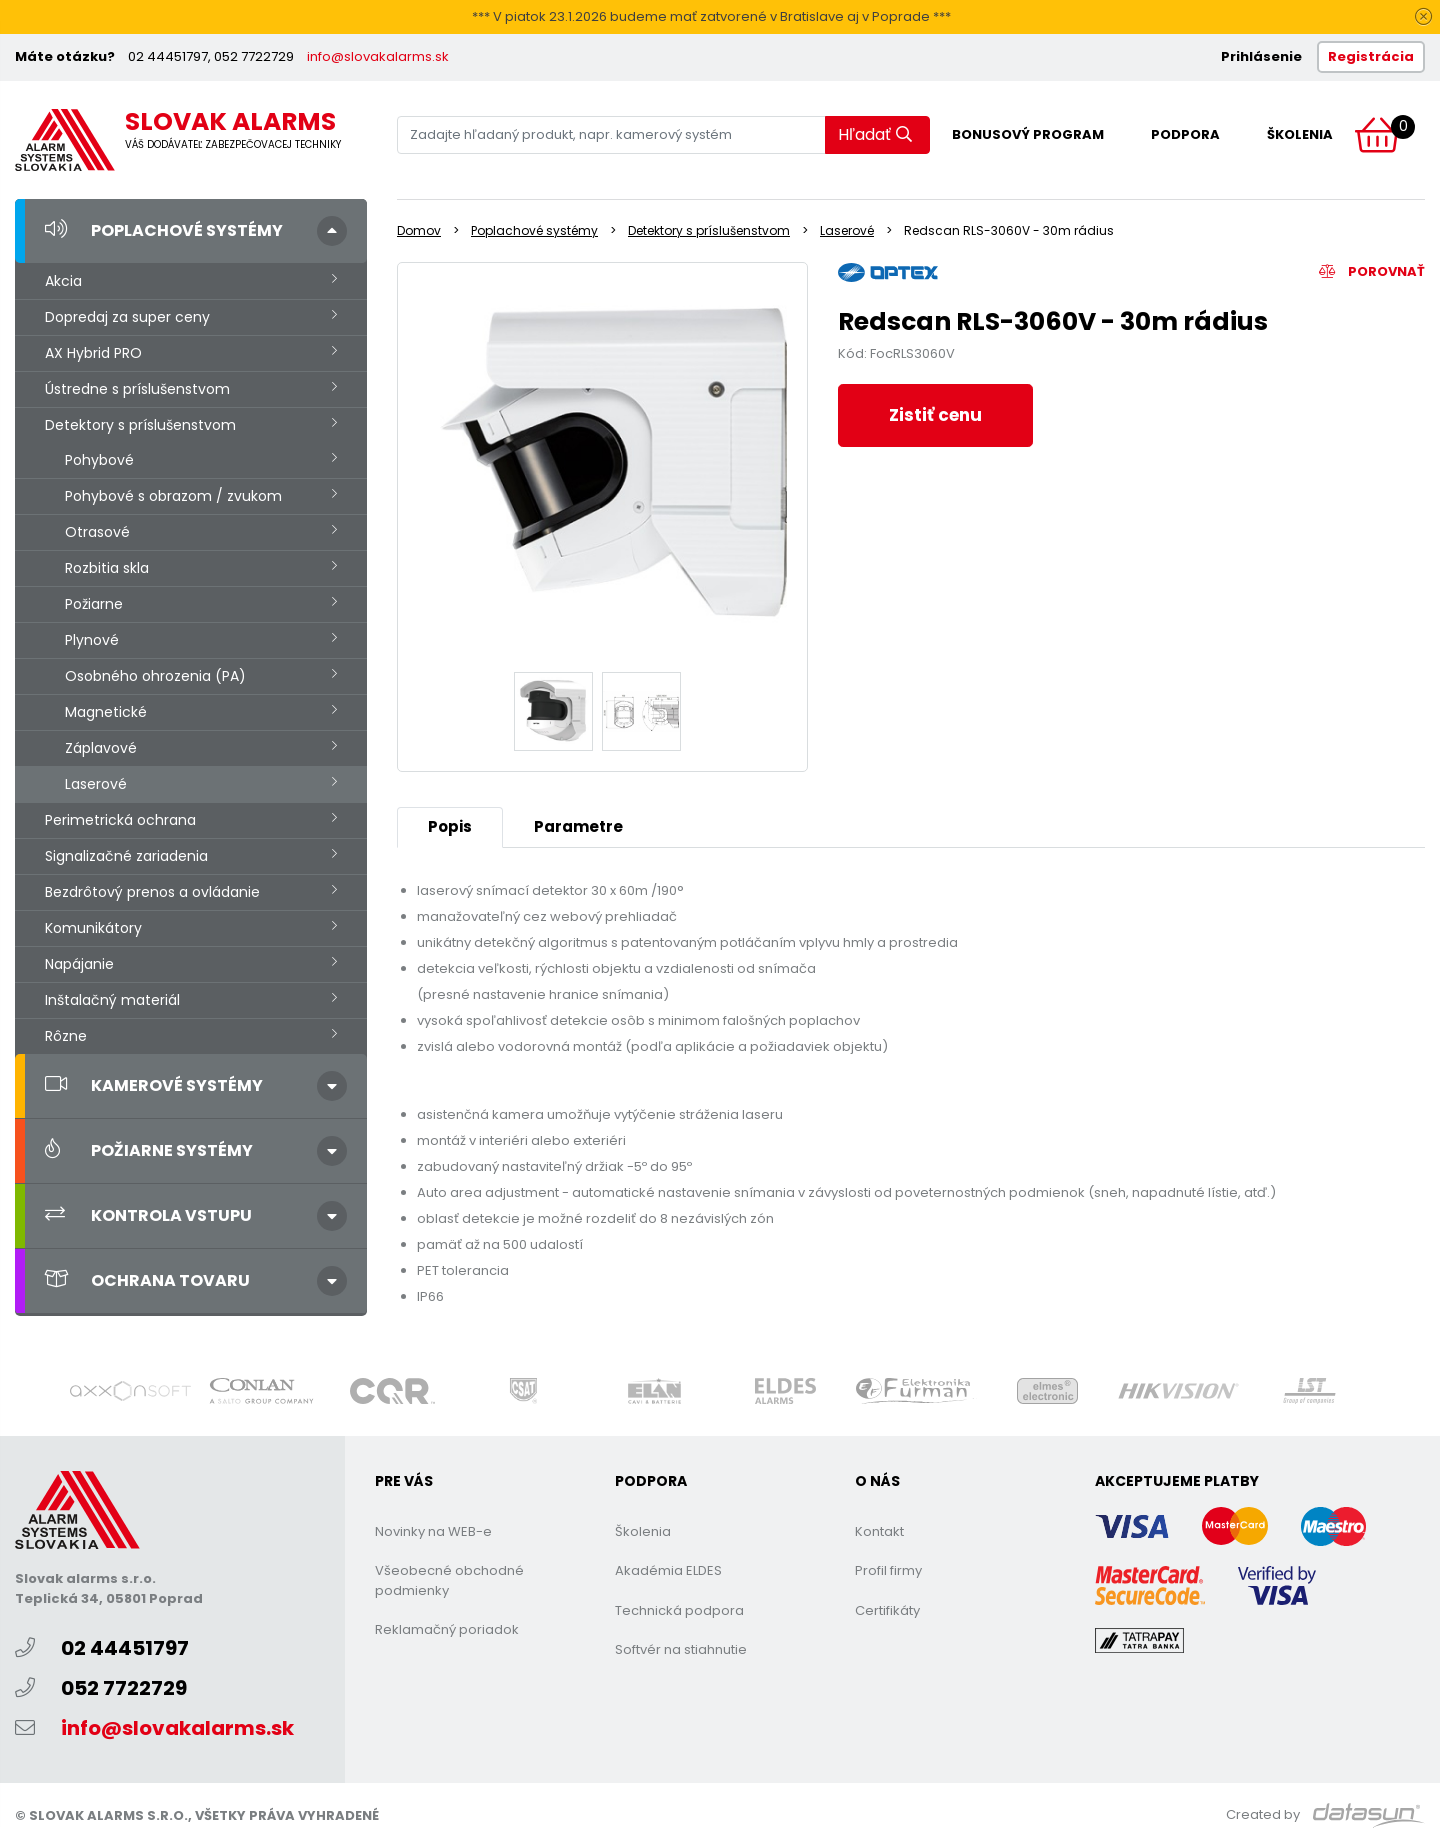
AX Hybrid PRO (93, 353)
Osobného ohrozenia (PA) (155, 676)
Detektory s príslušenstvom (140, 425)
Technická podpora (679, 1610)
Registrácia (1371, 56)
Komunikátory (93, 928)
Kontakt (879, 1531)
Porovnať (1372, 271)
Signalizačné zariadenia (126, 856)
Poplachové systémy (164, 230)
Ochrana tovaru (147, 1280)
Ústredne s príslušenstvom (137, 389)
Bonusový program (1028, 134)
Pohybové (99, 460)
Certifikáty (887, 1610)
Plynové (92, 640)
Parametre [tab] (578, 826)
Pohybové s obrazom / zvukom (173, 496)
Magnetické (106, 712)
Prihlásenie (1261, 56)
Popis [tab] (450, 826)
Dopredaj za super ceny (127, 317)
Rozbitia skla (107, 568)
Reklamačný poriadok (447, 1629)
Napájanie (79, 964)
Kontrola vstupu (148, 1215)
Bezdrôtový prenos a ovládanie (152, 892)
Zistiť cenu (935, 415)
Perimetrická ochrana (120, 820)
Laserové (96, 784)
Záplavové (101, 748)
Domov (419, 230)
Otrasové (97, 532)
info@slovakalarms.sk (378, 56)
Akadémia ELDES (668, 1570)
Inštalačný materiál (112, 1000)
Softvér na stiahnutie (681, 1649)
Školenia (1300, 134)
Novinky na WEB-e (433, 1531)
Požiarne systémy (149, 1150)
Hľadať (875, 134)
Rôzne (66, 1036)
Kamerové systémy (154, 1085)
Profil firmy (888, 1570)
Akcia (63, 281)
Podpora (1185, 134)
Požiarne (94, 604)
